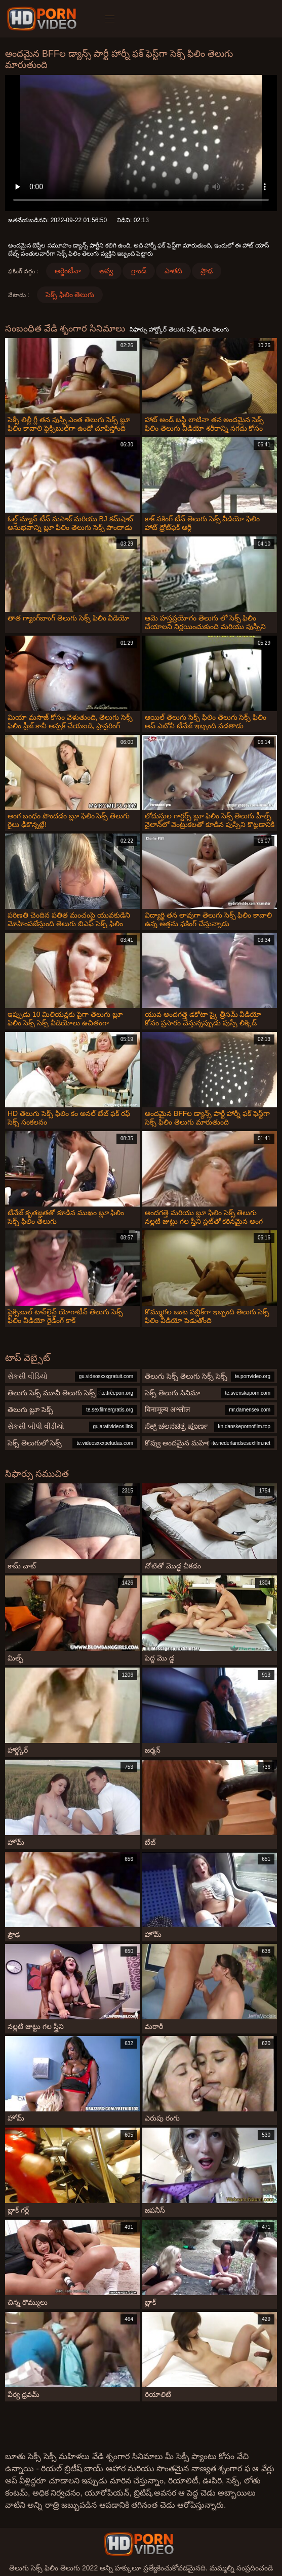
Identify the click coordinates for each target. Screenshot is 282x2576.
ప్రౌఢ (206, 271)
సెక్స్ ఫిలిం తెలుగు (70, 294)
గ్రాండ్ (138, 271)
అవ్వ (106, 271)
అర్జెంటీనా (68, 271)
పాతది (173, 271)
